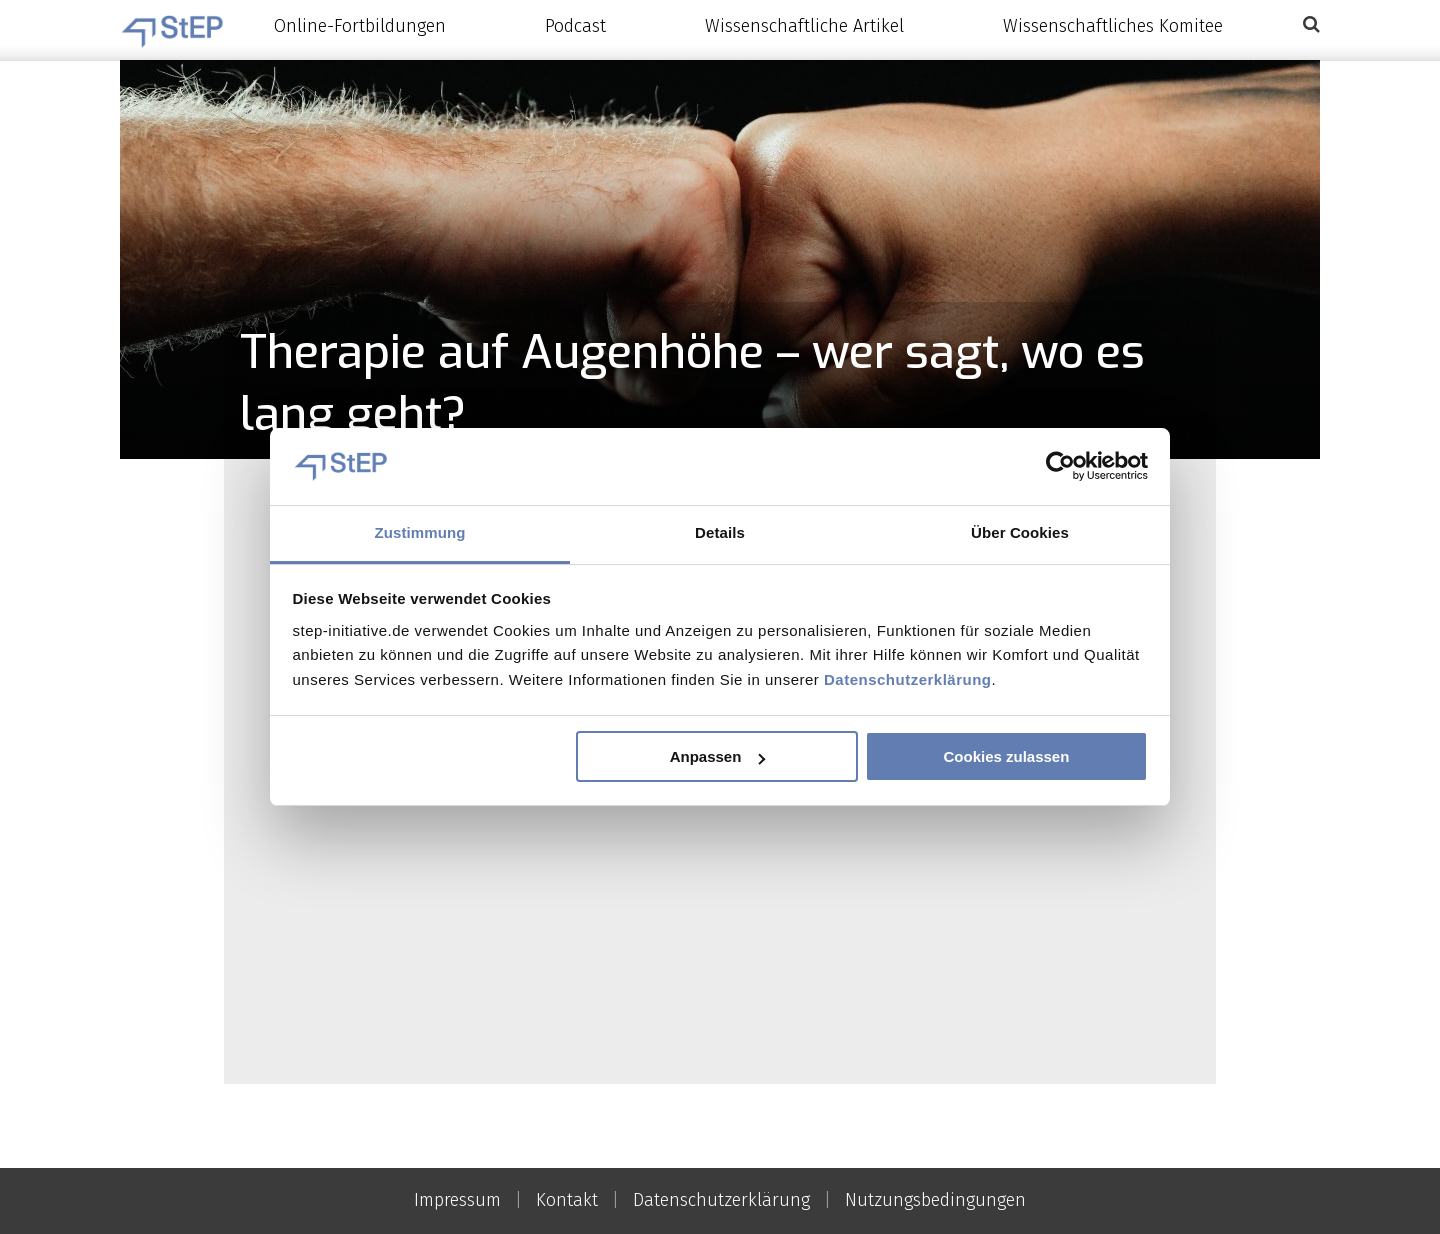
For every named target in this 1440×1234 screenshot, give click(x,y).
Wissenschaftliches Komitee (1113, 26)
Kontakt (567, 1200)
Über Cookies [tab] (1020, 532)
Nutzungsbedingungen (935, 1200)
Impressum (457, 1200)
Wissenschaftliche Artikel (804, 26)
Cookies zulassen (1006, 756)
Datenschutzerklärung (908, 679)
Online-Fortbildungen (360, 26)
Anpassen (718, 756)
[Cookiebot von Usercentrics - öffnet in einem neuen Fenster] (1060, 467)
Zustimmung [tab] (420, 532)
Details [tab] (720, 532)
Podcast (575, 26)
